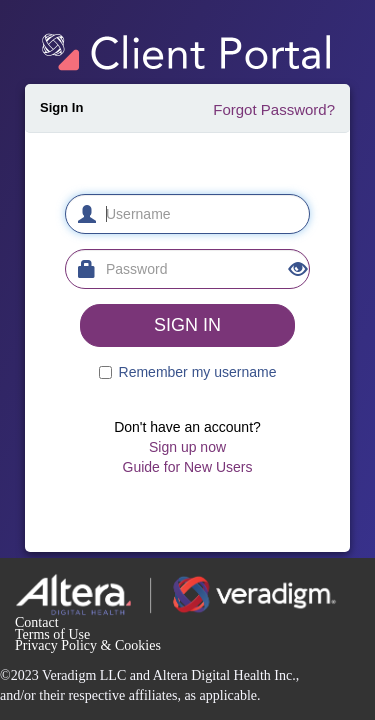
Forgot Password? (274, 109)
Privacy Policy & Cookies (88, 645)
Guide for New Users (188, 467)
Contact (37, 622)
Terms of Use (52, 634)
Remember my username (198, 372)
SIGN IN (187, 325)
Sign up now (187, 447)
